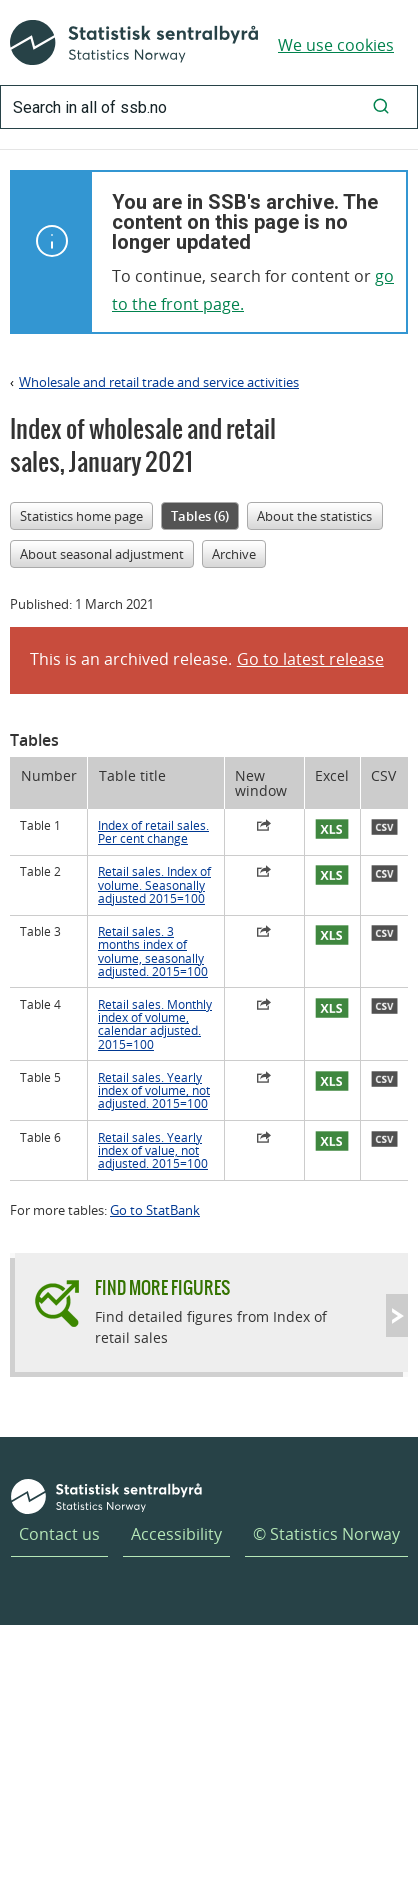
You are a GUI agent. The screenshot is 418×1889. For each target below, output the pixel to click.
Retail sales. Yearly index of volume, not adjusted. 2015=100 (154, 1091)
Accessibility (176, 1534)
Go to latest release (310, 659)
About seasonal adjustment (102, 554)
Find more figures (162, 1287)
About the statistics (314, 516)
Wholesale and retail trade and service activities (159, 382)
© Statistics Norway (326, 1534)
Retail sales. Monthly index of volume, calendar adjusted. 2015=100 (155, 1024)
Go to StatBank (155, 1210)
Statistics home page (81, 516)
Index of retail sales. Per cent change (153, 832)
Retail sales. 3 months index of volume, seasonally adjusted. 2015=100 (153, 951)
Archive (234, 554)
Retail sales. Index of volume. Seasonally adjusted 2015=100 (154, 885)
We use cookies (336, 45)
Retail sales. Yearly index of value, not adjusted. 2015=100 (153, 1151)
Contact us (59, 1534)
